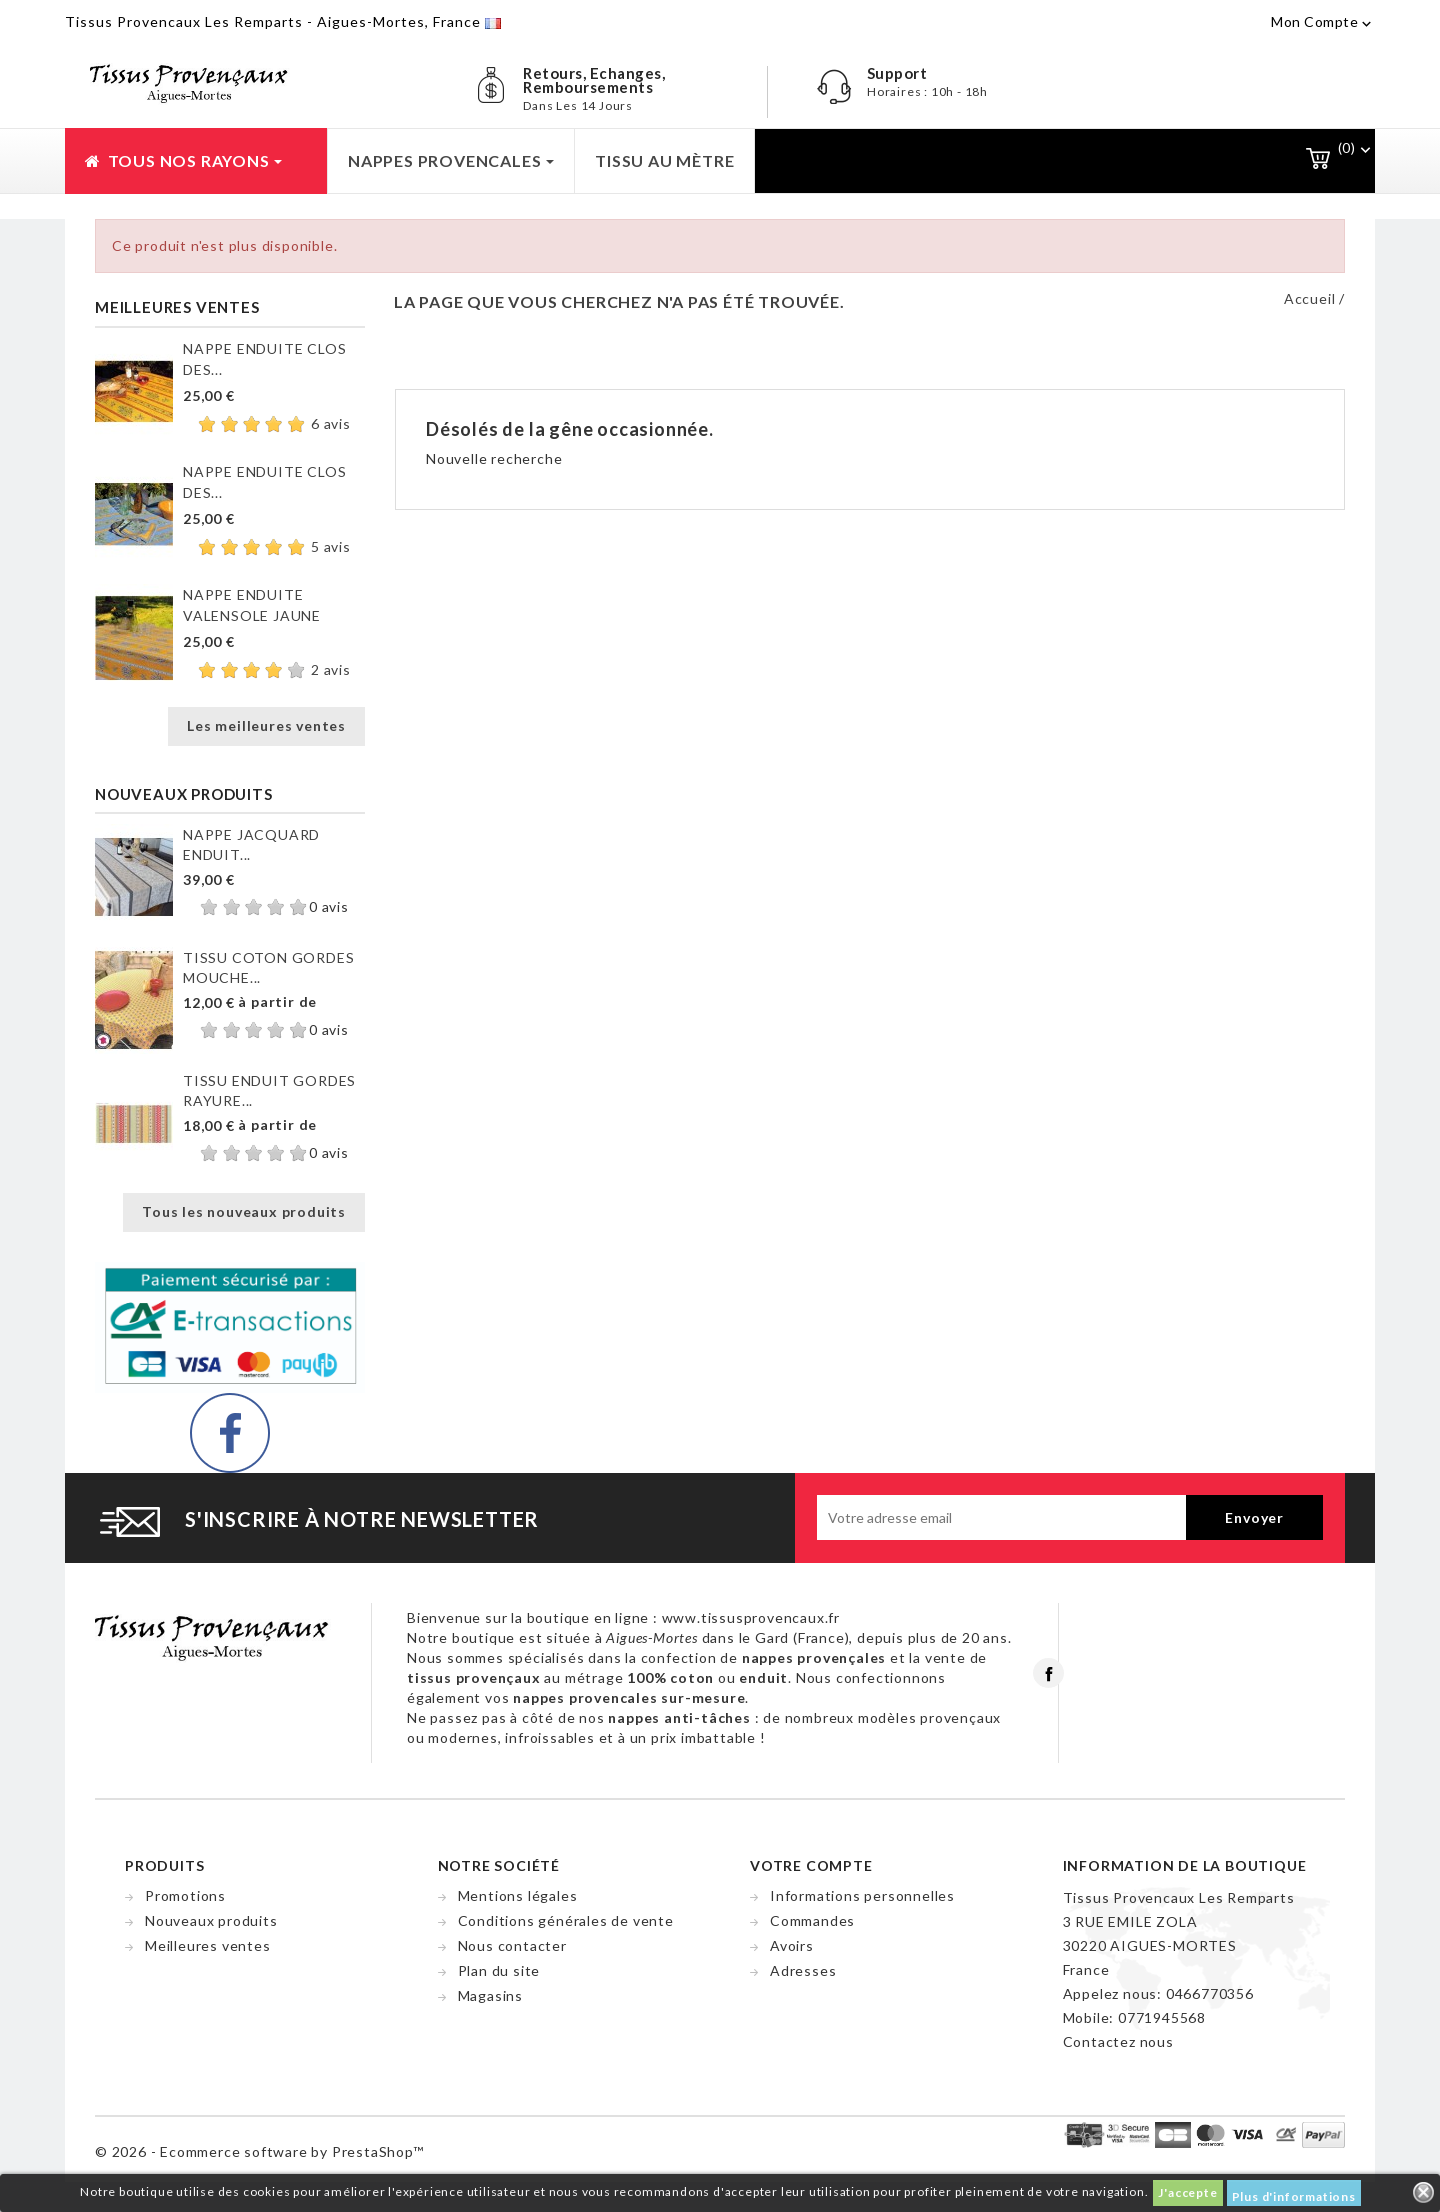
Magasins (490, 1995)
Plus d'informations (1294, 2196)
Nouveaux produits (211, 1920)
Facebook (1048, 1673)
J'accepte (1187, 2192)
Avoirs (792, 1945)
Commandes (812, 1920)
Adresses (803, 1970)
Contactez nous (1118, 2041)
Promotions (185, 1895)
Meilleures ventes (208, 1945)
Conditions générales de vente (566, 1920)
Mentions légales (518, 1895)
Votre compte (811, 1865)
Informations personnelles (862, 1895)
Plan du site (499, 1970)
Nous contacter (512, 1945)
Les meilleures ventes (266, 725)
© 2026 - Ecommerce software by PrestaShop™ (259, 2151)
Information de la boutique (1185, 1865)
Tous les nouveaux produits (244, 1211)
